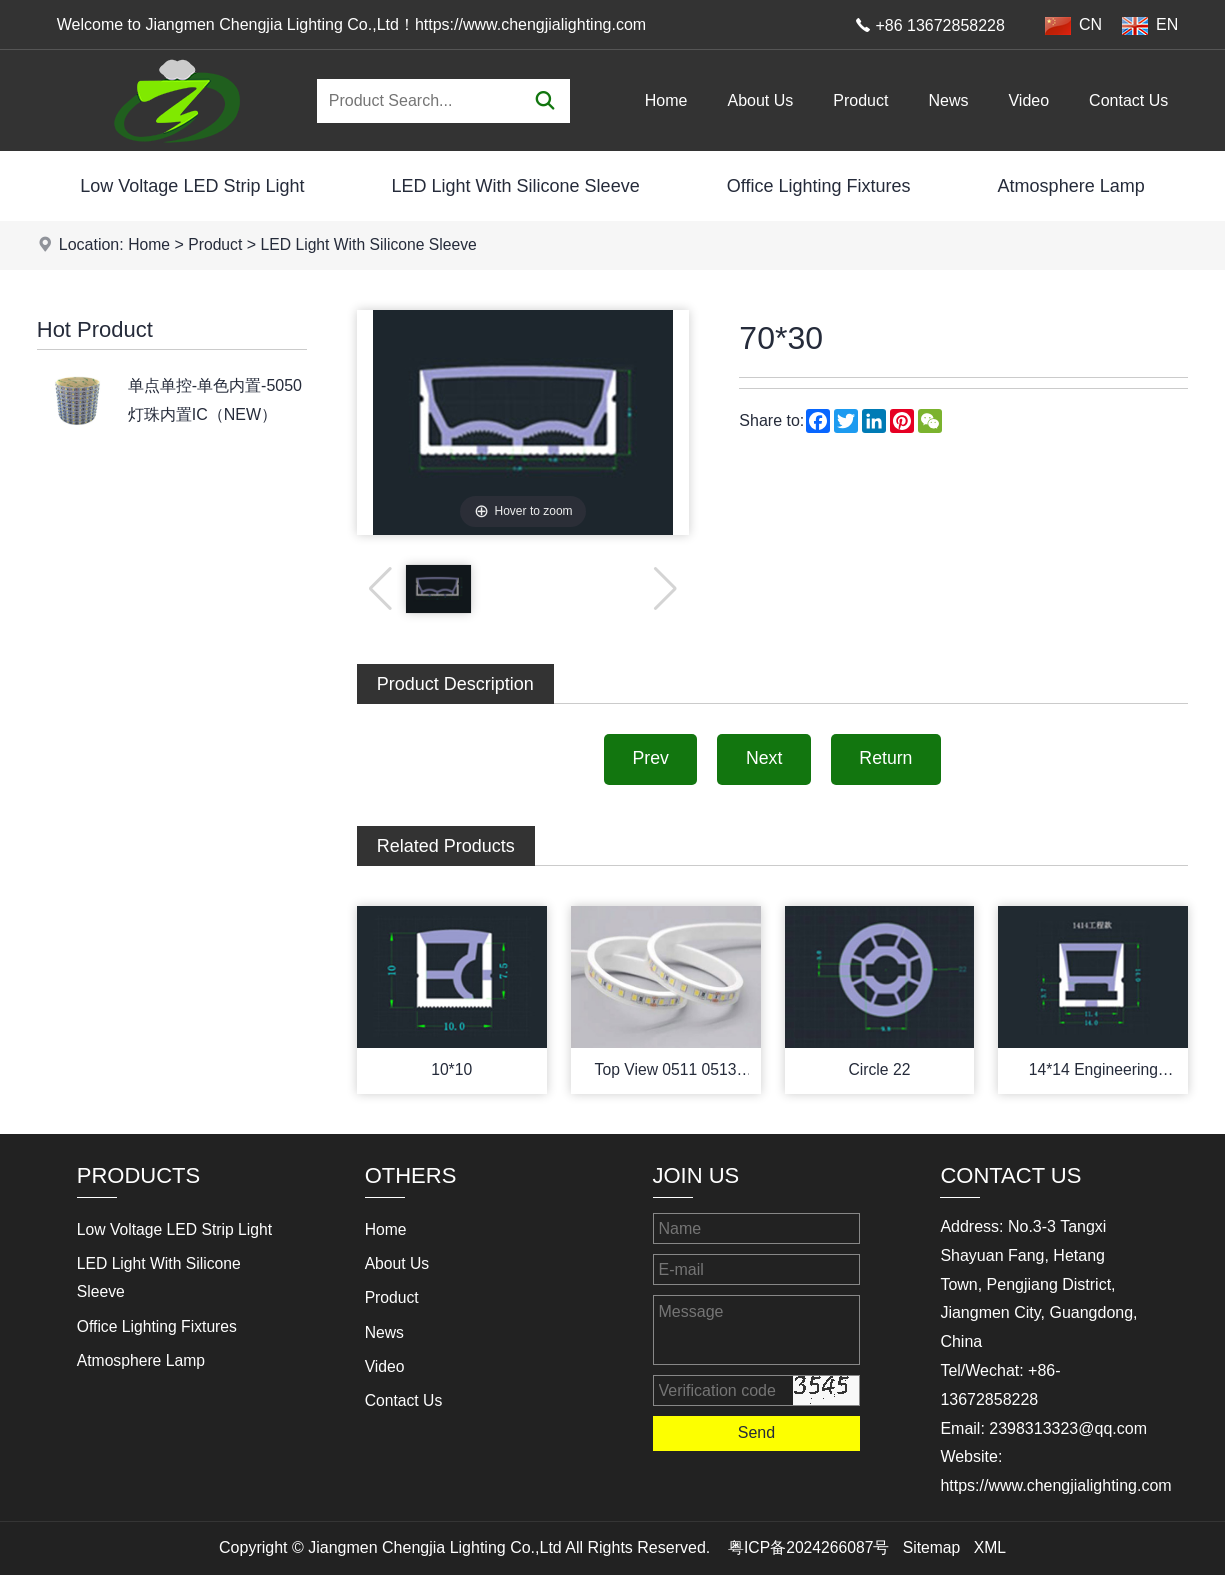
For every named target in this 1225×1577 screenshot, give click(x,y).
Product (860, 100)
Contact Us (1128, 100)
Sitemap (932, 1550)
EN (1150, 25)
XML (991, 1550)
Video (1028, 100)
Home (666, 100)
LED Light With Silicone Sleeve (516, 186)
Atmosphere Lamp (1071, 186)
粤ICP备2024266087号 (808, 1550)
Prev (646, 760)
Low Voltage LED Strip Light (192, 186)
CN (1073, 25)
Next (763, 760)
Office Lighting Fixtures (819, 186)
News (948, 100)
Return (890, 760)
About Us (761, 100)
